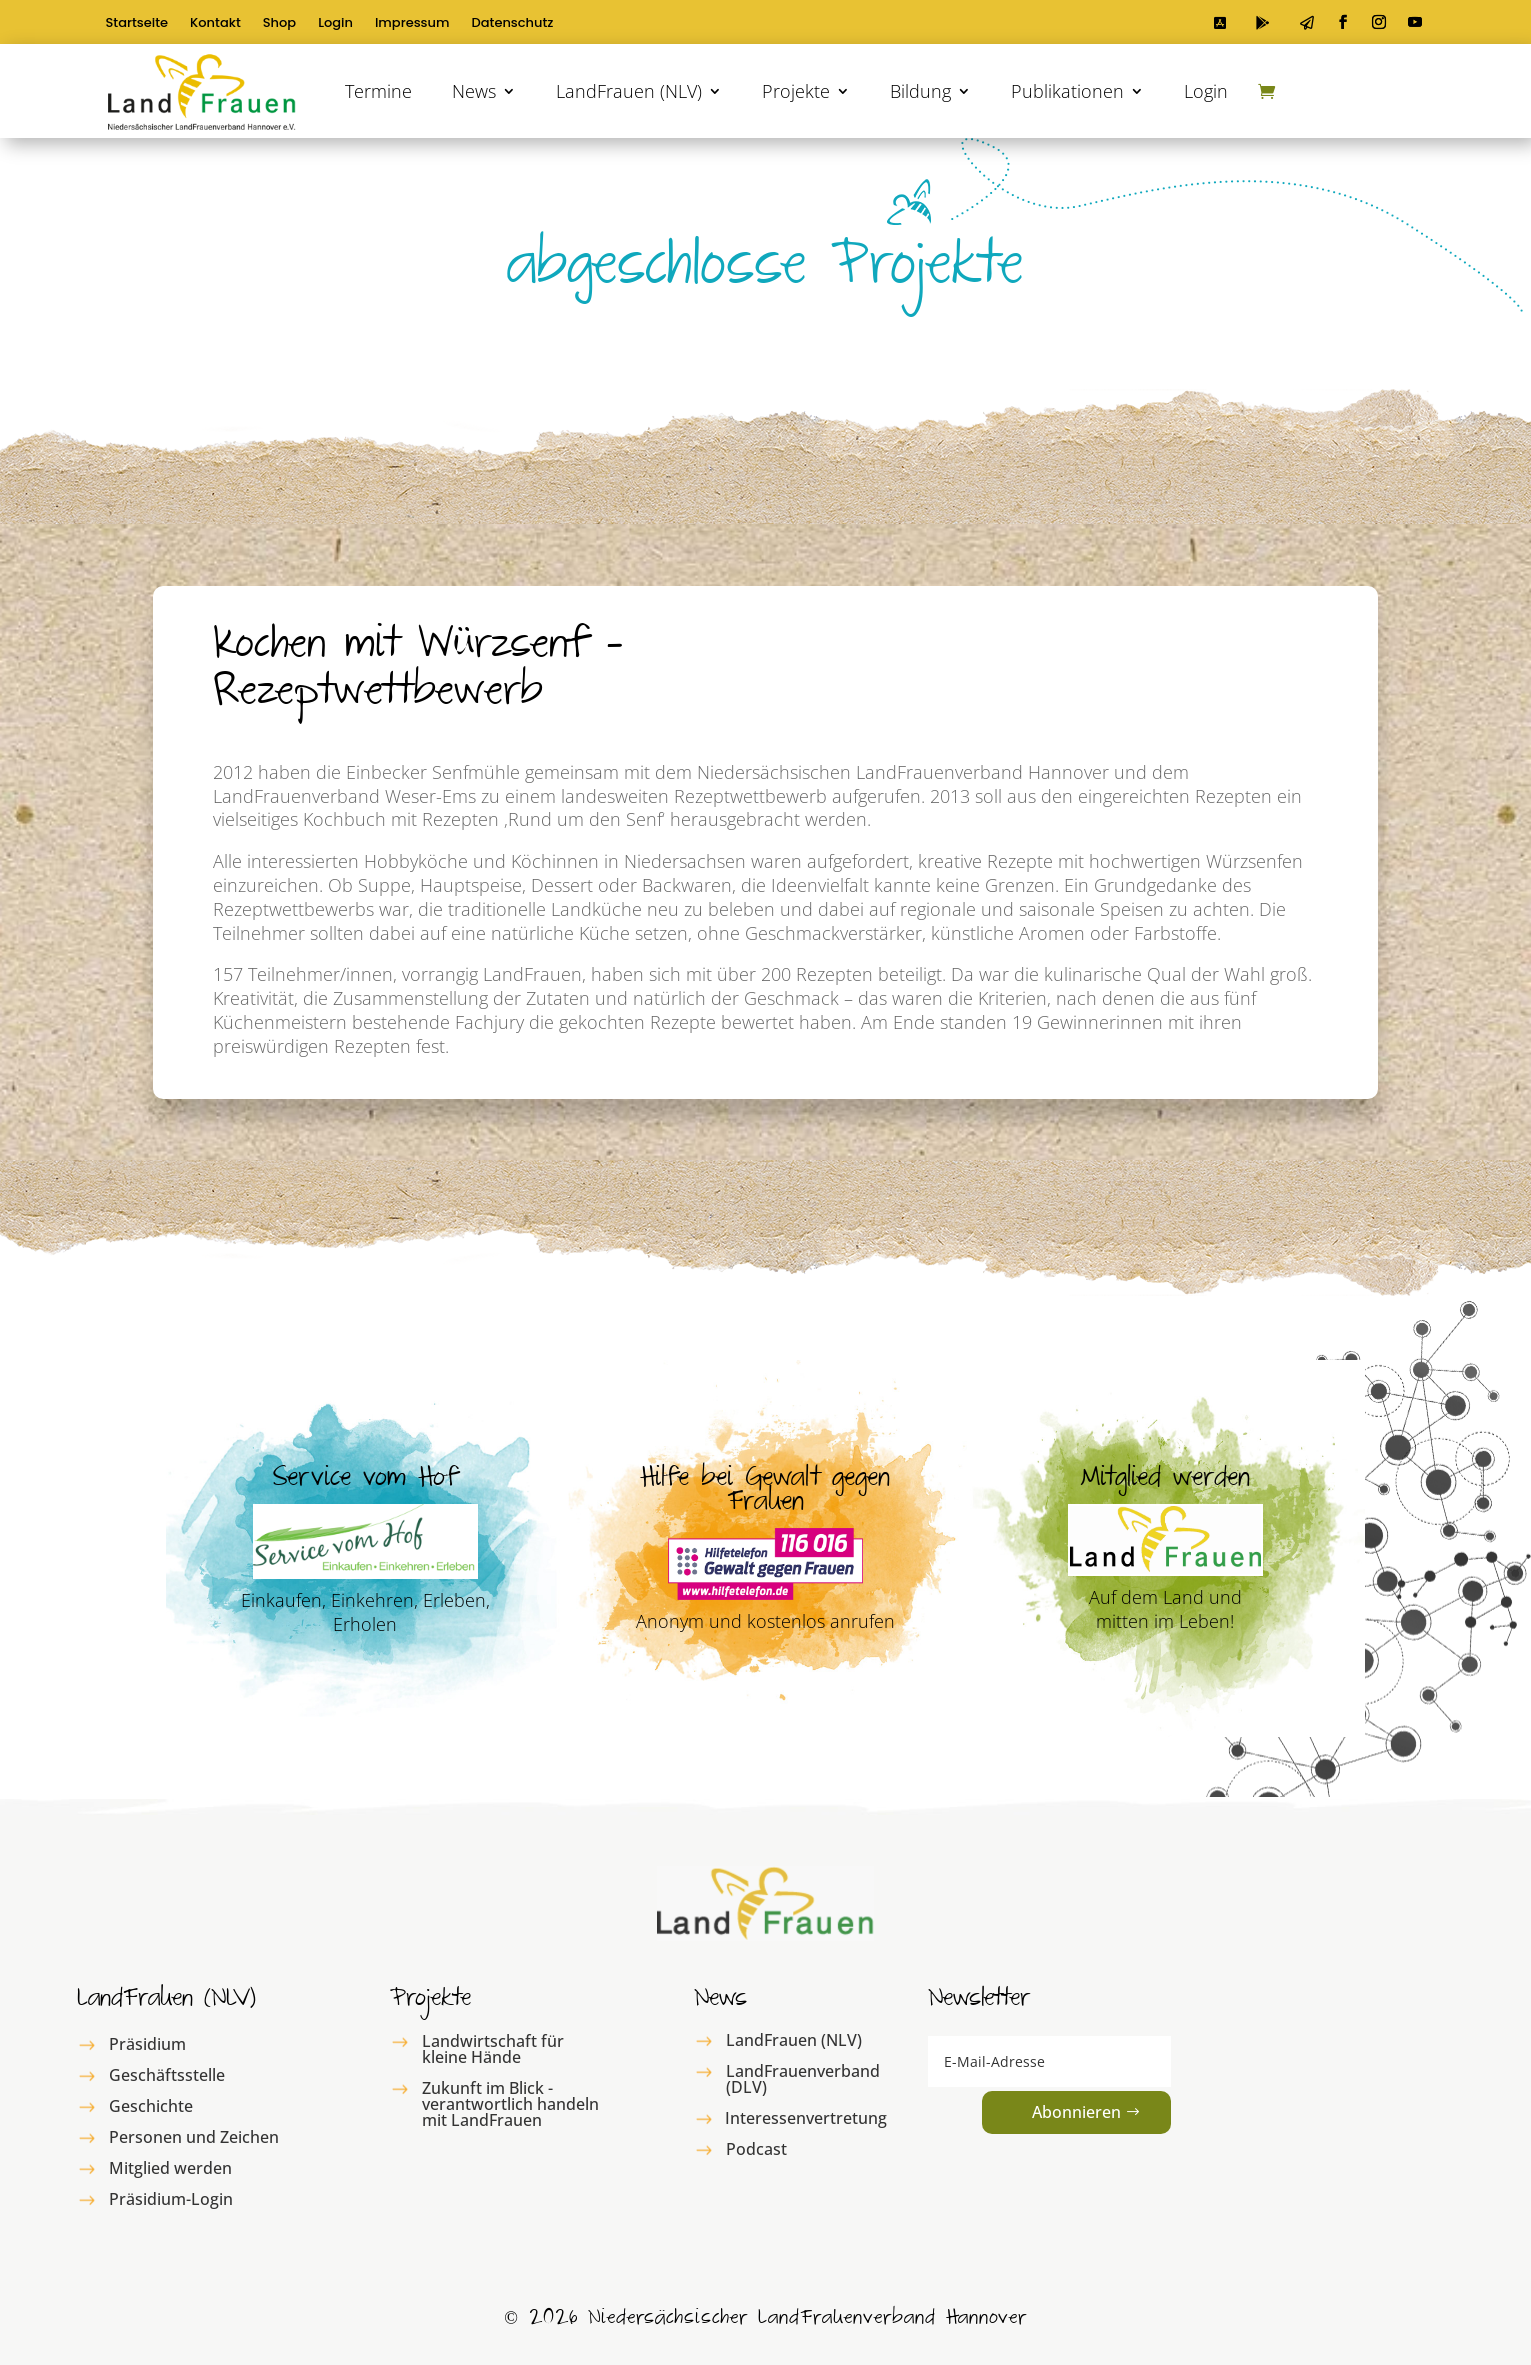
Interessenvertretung (806, 2118)
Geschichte (151, 2106)
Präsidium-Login (171, 2199)
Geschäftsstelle (167, 2075)
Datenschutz (513, 24)
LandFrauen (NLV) (629, 91)
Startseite (137, 24)
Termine (378, 91)
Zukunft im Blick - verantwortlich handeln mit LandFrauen (510, 2104)
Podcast (756, 2149)
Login (335, 24)
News (474, 91)
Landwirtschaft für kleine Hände (493, 2049)
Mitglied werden (170, 2168)
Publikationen (1067, 91)
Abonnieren (1076, 2112)
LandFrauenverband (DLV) (803, 2079)
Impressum (412, 24)
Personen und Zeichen (194, 2137)
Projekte (796, 91)
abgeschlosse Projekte (765, 273)
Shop (279, 24)
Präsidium (147, 2044)
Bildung (920, 91)
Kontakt (215, 24)
